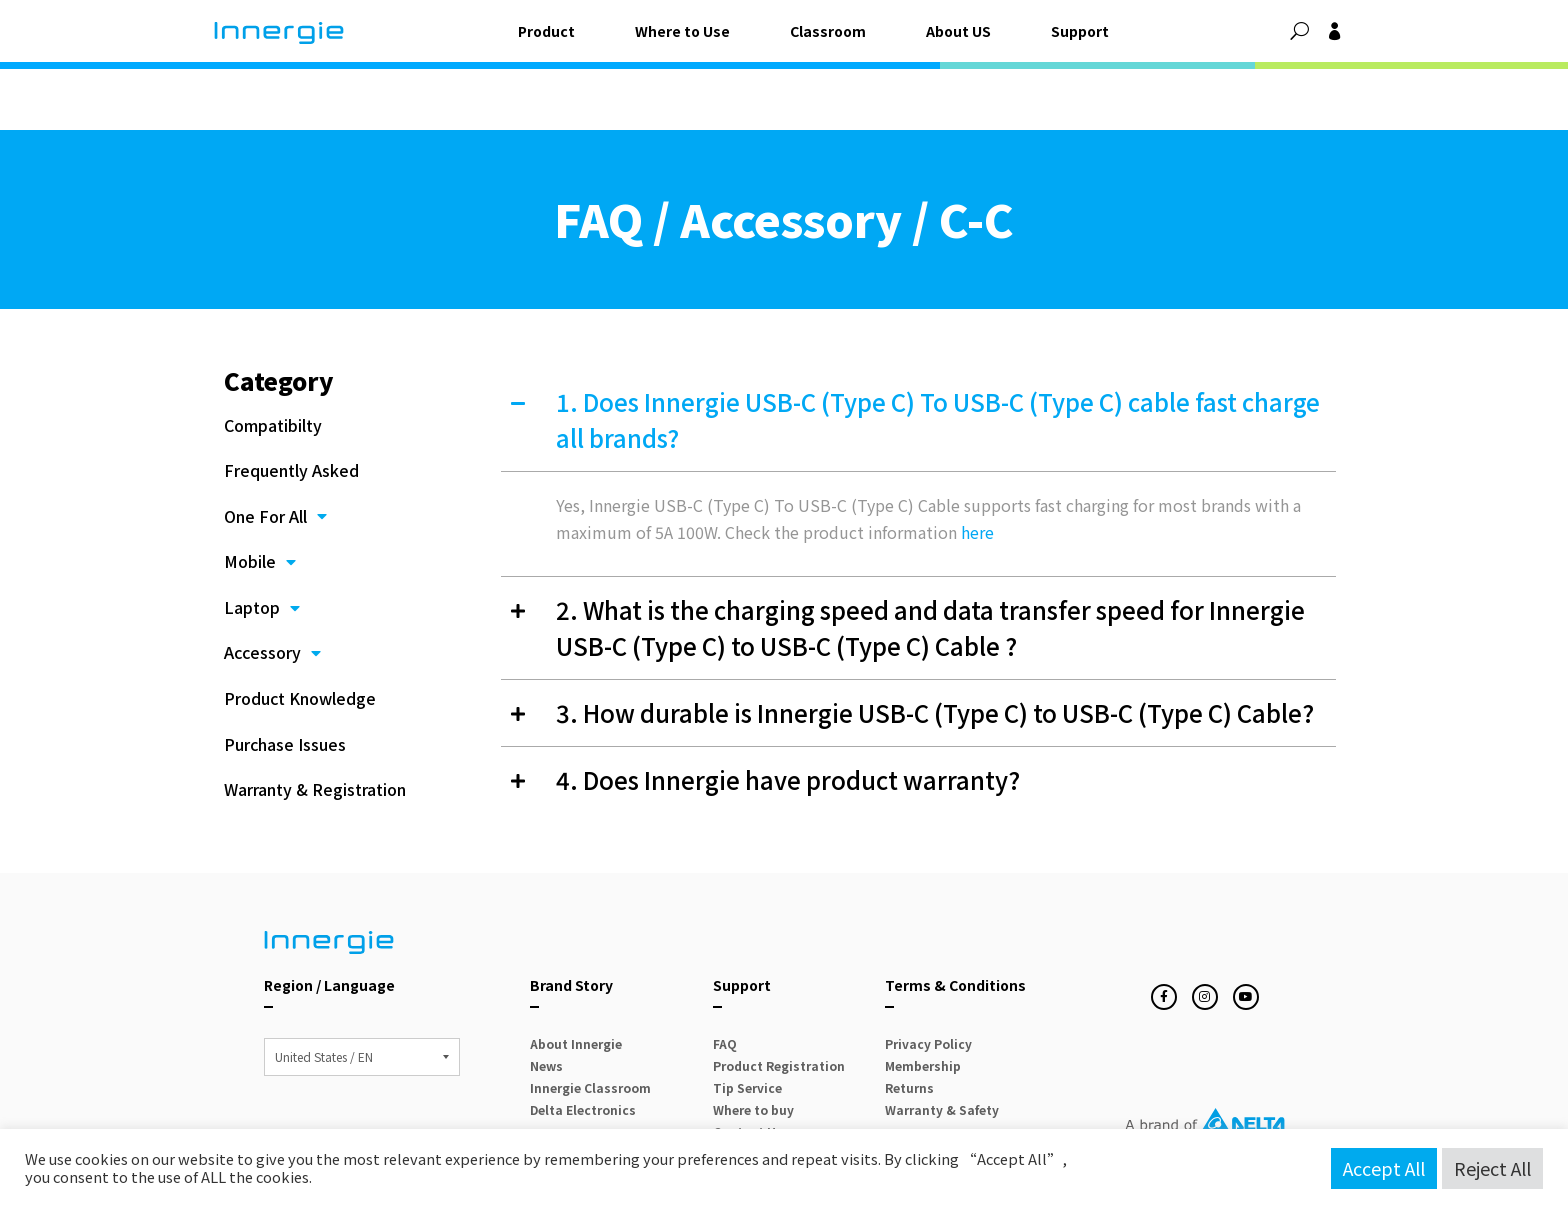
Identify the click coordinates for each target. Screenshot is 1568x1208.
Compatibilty (273, 357)
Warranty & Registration (315, 722)
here (977, 464)
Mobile (260, 494)
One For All (275, 449)
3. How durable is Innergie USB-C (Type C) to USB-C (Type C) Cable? (935, 644)
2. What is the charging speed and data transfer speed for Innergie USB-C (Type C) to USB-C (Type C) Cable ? (930, 559)
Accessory (272, 586)
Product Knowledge (300, 630)
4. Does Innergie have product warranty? (788, 711)
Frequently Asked (291, 402)
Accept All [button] (1384, 1168)
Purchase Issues (285, 676)
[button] (1299, 31)
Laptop (262, 540)
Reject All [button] (1492, 1168)
